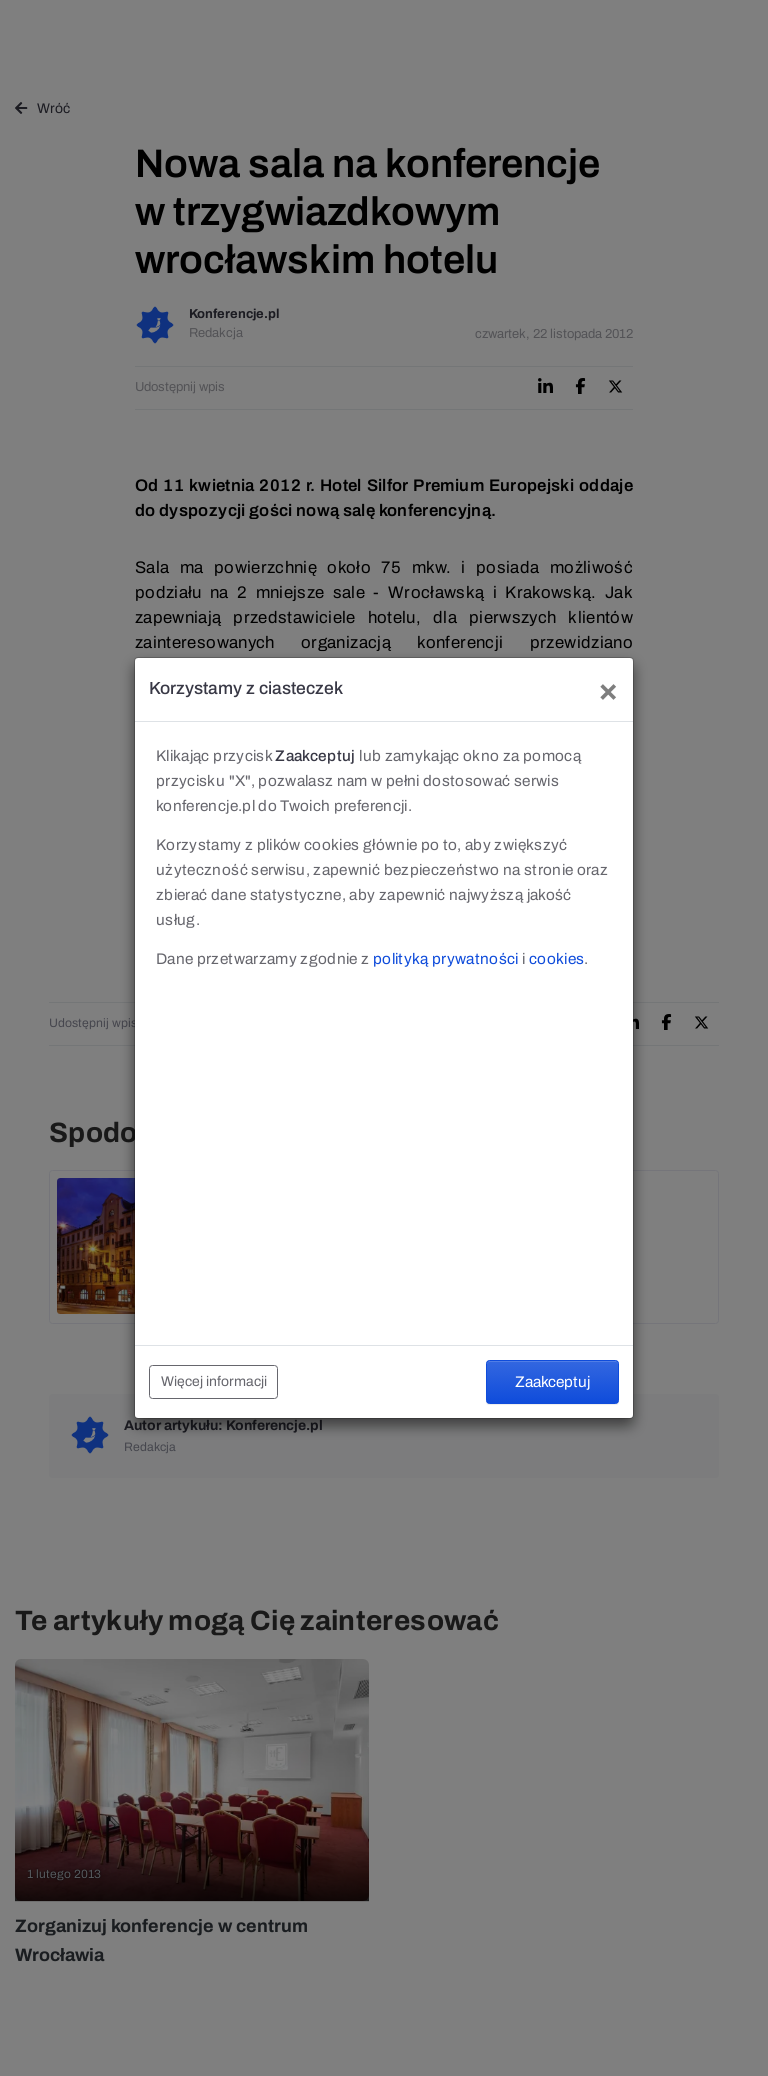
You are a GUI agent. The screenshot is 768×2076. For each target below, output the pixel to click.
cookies (556, 958)
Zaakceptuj (552, 1381)
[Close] (608, 689)
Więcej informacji (214, 1381)
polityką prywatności (446, 958)
